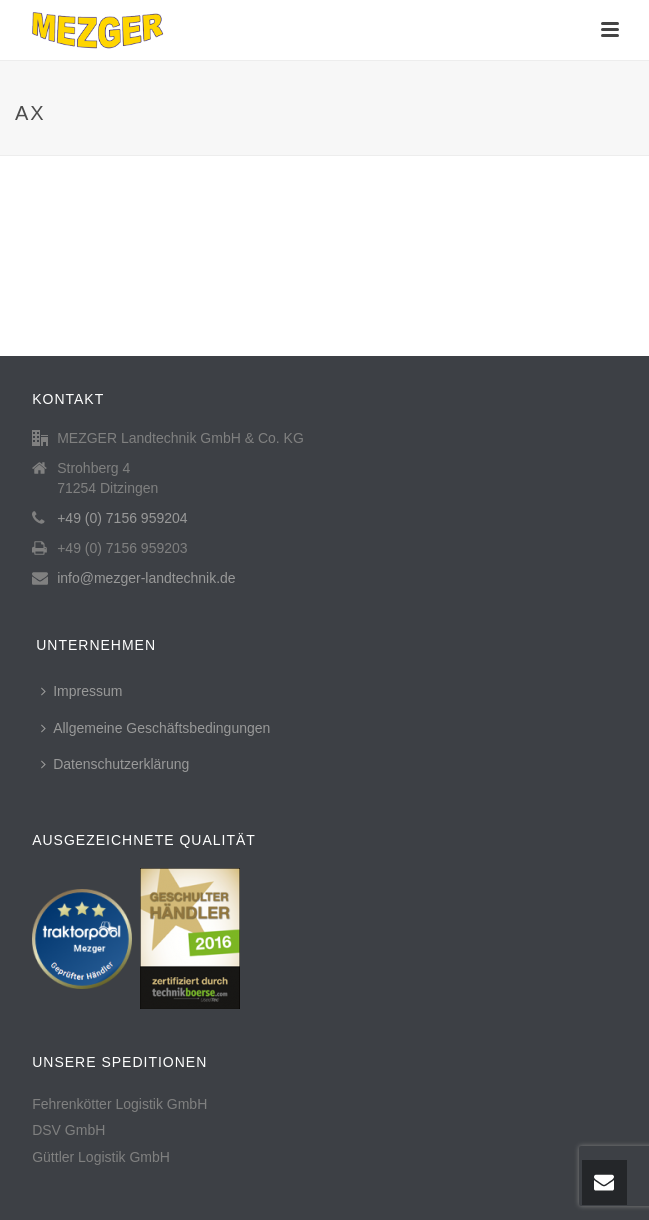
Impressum (81, 691)
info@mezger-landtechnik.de (146, 578)
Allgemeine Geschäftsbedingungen (155, 728)
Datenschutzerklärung (115, 764)
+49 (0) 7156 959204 (122, 518)
